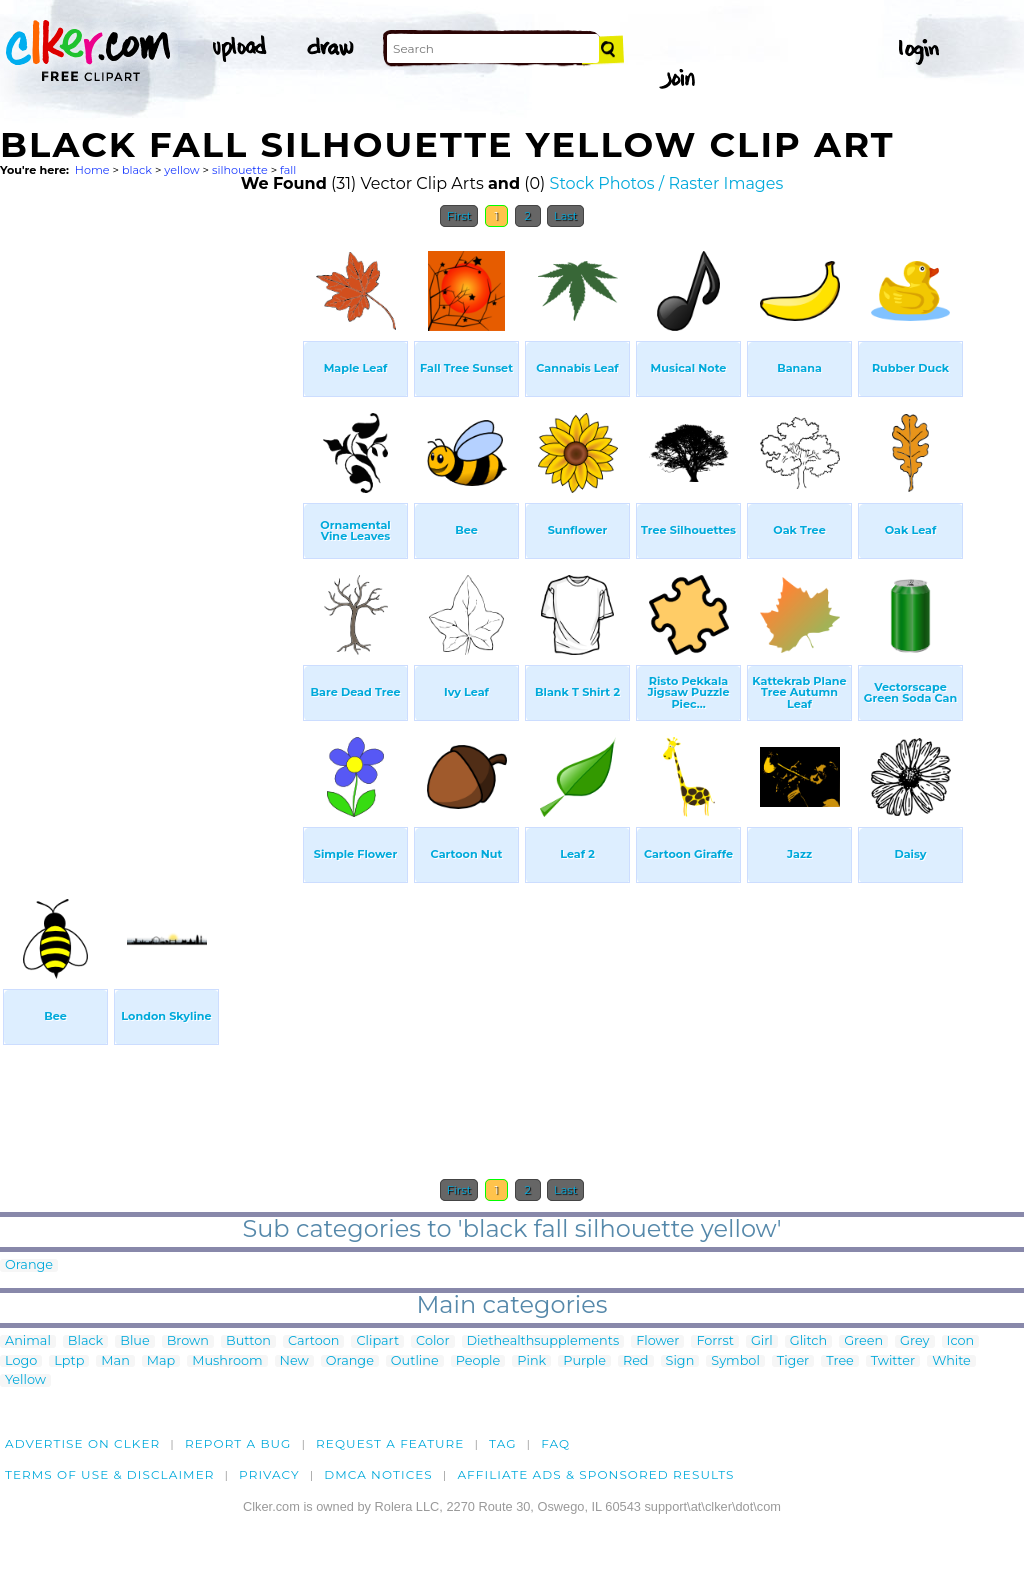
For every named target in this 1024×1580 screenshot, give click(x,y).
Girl (762, 1341)
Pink (531, 1361)
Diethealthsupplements (543, 1341)
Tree (840, 1361)
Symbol (735, 1361)
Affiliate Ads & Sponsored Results (595, 1474)
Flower (657, 1341)
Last (565, 216)
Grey (914, 1341)
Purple (584, 1361)
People (478, 1361)
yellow (181, 170)
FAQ (555, 1443)
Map (161, 1361)
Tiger (793, 1361)
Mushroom (227, 1361)
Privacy (269, 1474)
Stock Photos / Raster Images (667, 183)
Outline (415, 1361)
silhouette (240, 170)
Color (432, 1341)
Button (248, 1341)
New (294, 1361)
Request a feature (390, 1443)
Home (92, 170)
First (459, 216)
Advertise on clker (82, 1443)
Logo (21, 1361)
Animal (28, 1341)
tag (502, 1443)
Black (85, 1341)
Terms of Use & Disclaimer (110, 1474)
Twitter (893, 1361)
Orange (29, 1265)
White (951, 1361)
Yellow (25, 1380)
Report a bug (238, 1443)
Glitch (808, 1341)
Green (863, 1341)
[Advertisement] (150, 538)
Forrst (714, 1341)
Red (636, 1361)
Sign (680, 1361)
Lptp (69, 1361)
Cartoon (314, 1341)
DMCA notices (378, 1474)
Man (115, 1361)
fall (288, 170)
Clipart (377, 1341)
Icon (961, 1341)
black (137, 170)
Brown (188, 1341)
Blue (134, 1341)
